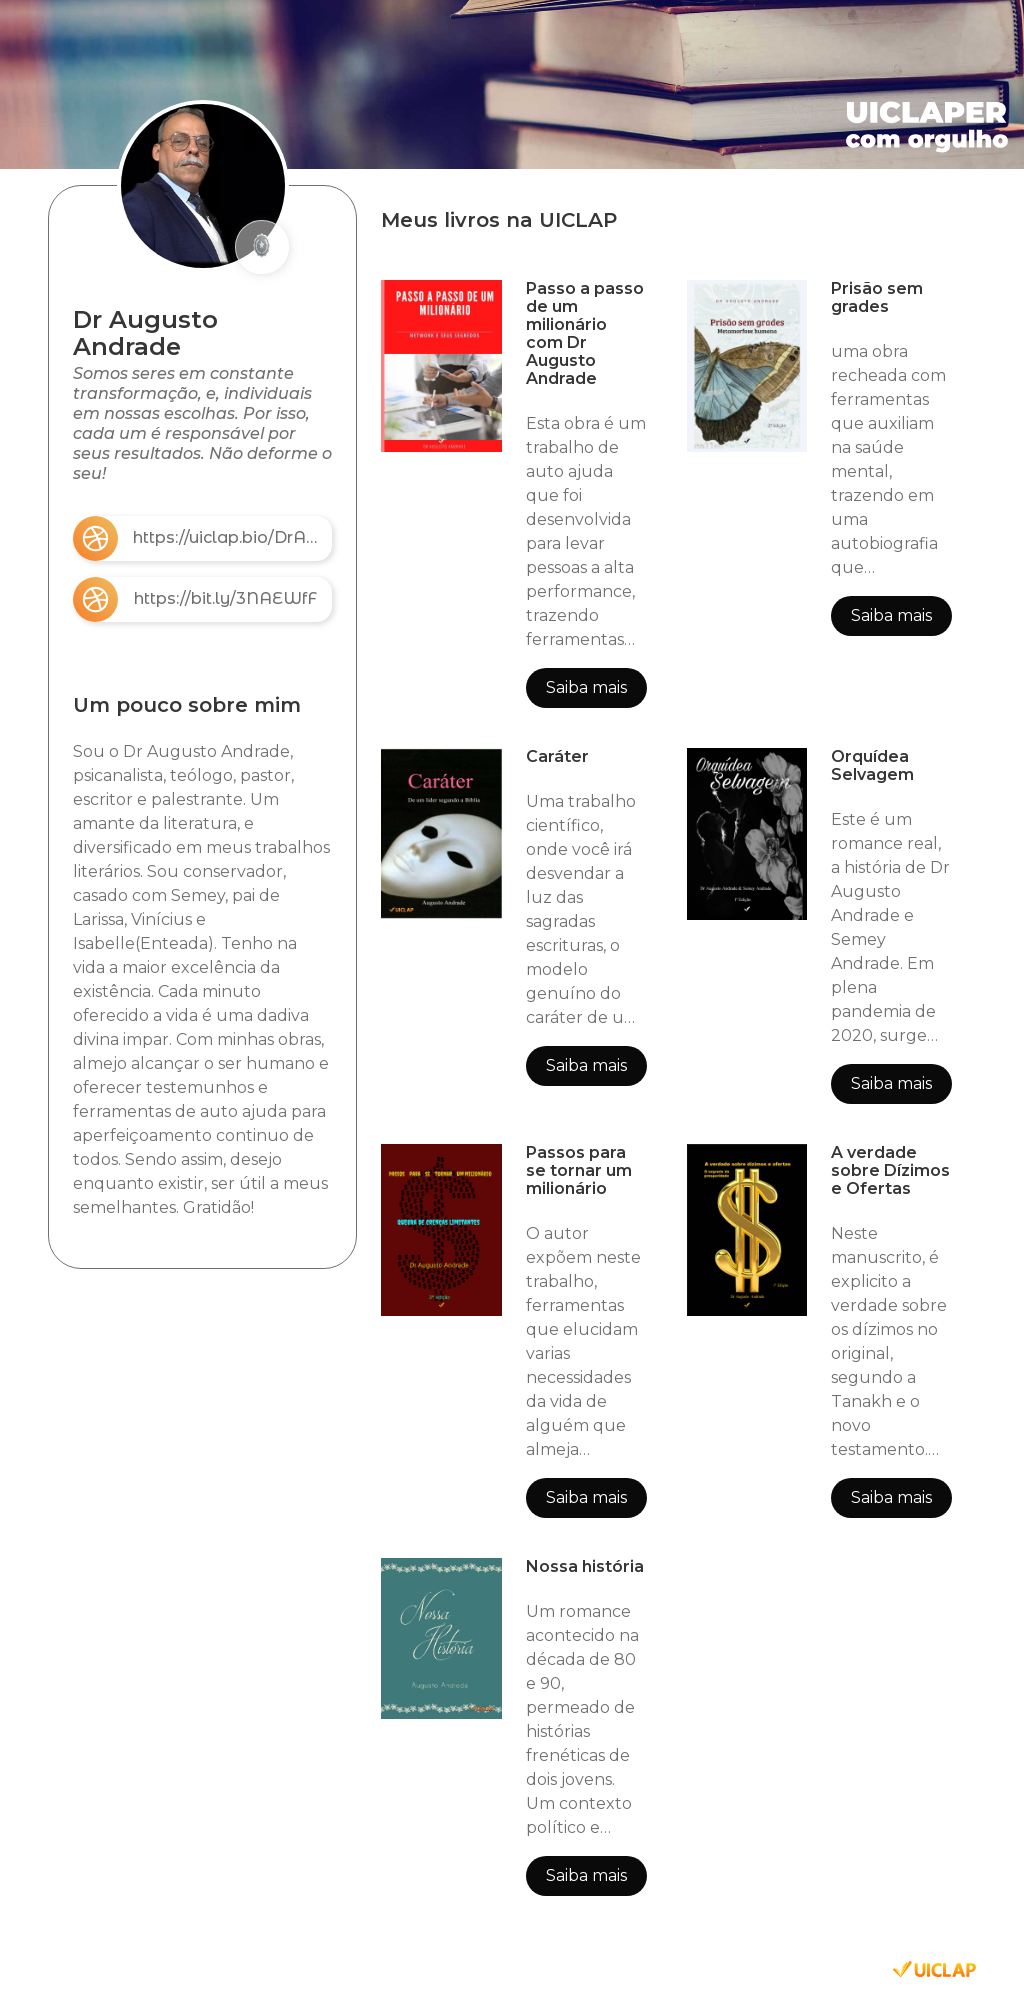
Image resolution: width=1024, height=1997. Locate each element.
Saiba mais (586, 687)
